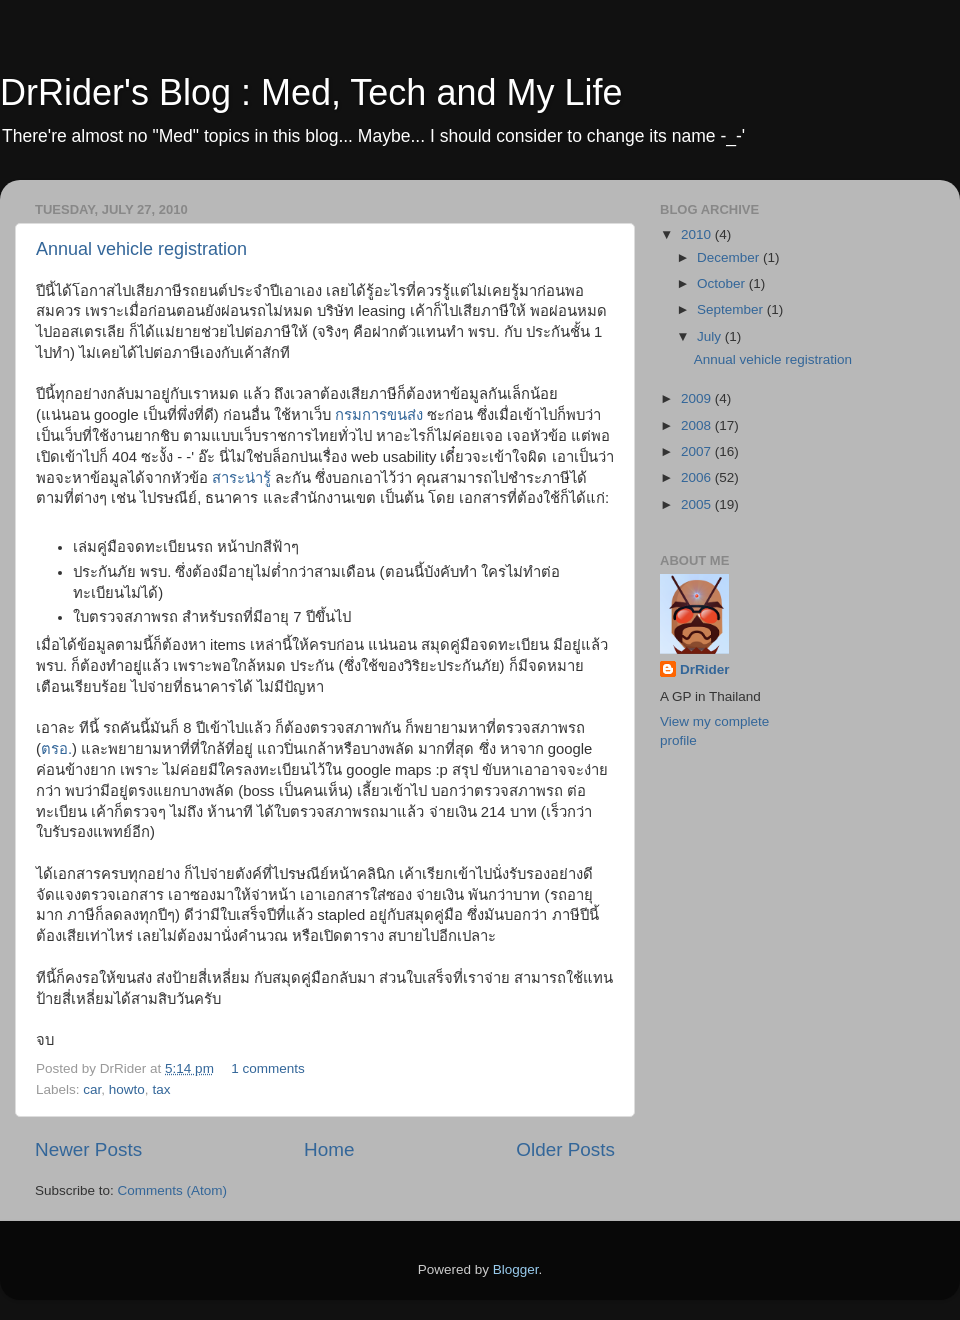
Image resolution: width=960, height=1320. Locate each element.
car (92, 1089)
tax (161, 1089)
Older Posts (565, 1149)
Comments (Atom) (173, 1190)
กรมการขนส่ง (379, 415)
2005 (698, 504)
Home (329, 1149)
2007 (698, 451)
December (730, 257)
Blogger (516, 1269)
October (723, 283)
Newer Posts (88, 1149)
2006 (698, 477)
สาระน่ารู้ (241, 478)
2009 (698, 398)
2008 (698, 425)
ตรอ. (56, 749)
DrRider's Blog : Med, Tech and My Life (311, 92)
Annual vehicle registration (141, 249)
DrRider (705, 669)
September (732, 309)
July (711, 336)
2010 (698, 234)
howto (127, 1089)
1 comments (268, 1068)
